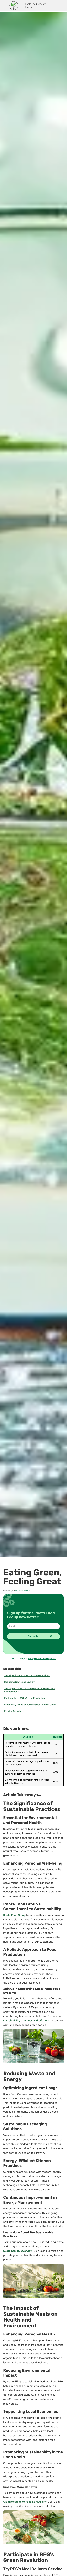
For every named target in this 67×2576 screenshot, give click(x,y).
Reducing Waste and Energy (19, 1682)
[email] (33, 1626)
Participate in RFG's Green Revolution (24, 1698)
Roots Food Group (14, 1915)
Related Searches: (14, 1711)
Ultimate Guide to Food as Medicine (25, 2501)
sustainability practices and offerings (26, 2020)
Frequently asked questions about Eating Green (30, 1704)
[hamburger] (60, 5)
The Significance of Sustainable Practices (27, 1675)
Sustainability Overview (17, 2250)
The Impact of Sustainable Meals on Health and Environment (29, 1690)
